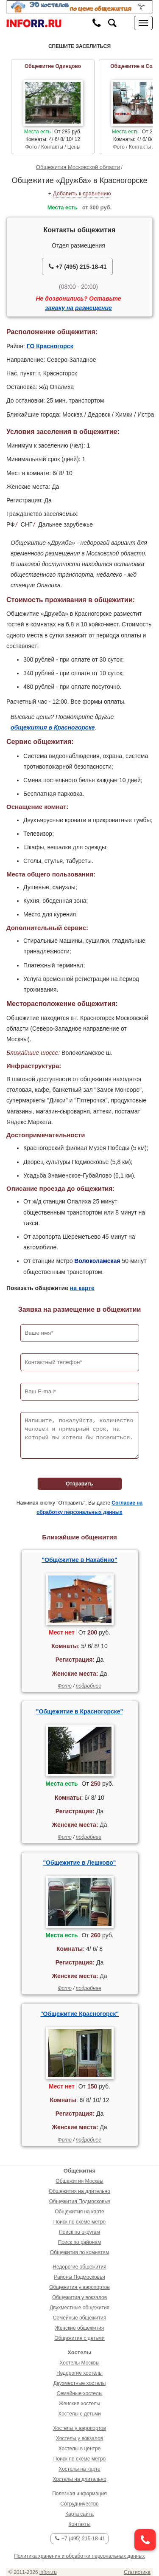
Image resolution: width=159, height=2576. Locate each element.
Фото (65, 1686)
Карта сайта (79, 2514)
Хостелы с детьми (79, 2414)
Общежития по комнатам (79, 2252)
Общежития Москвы (79, 2181)
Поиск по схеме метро (79, 2222)
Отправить (79, 1484)
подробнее (88, 1686)
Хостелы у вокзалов (79, 2438)
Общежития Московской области (78, 167)
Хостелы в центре (80, 2449)
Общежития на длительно (79, 2191)
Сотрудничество (79, 2504)
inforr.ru (48, 2572)
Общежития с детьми (79, 2338)
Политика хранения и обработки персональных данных (79, 2556)
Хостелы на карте (79, 2469)
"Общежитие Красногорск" (79, 2013)
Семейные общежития (79, 2318)
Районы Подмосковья (79, 2277)
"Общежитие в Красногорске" (79, 1711)
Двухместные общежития (79, 2308)
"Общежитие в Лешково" (79, 1862)
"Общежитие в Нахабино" (79, 1559)
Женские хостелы (79, 2404)
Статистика (137, 2572)
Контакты (80, 2524)
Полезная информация (79, 2494)
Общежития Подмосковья (79, 2201)
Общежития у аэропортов (79, 2287)
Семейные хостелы (79, 2393)
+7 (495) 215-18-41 (77, 266)
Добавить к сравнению (82, 193)
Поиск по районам (79, 2242)
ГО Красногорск (50, 346)
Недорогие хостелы (79, 2373)
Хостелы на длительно (79, 2479)
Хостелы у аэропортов (79, 2428)
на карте (82, 1288)
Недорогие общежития (79, 2267)
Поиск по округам (79, 2232)
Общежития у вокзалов (79, 2297)
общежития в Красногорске (53, 727)
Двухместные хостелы (79, 2383)
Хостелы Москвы (79, 2363)
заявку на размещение (78, 308)
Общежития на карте (79, 2212)
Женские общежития (79, 2328)
